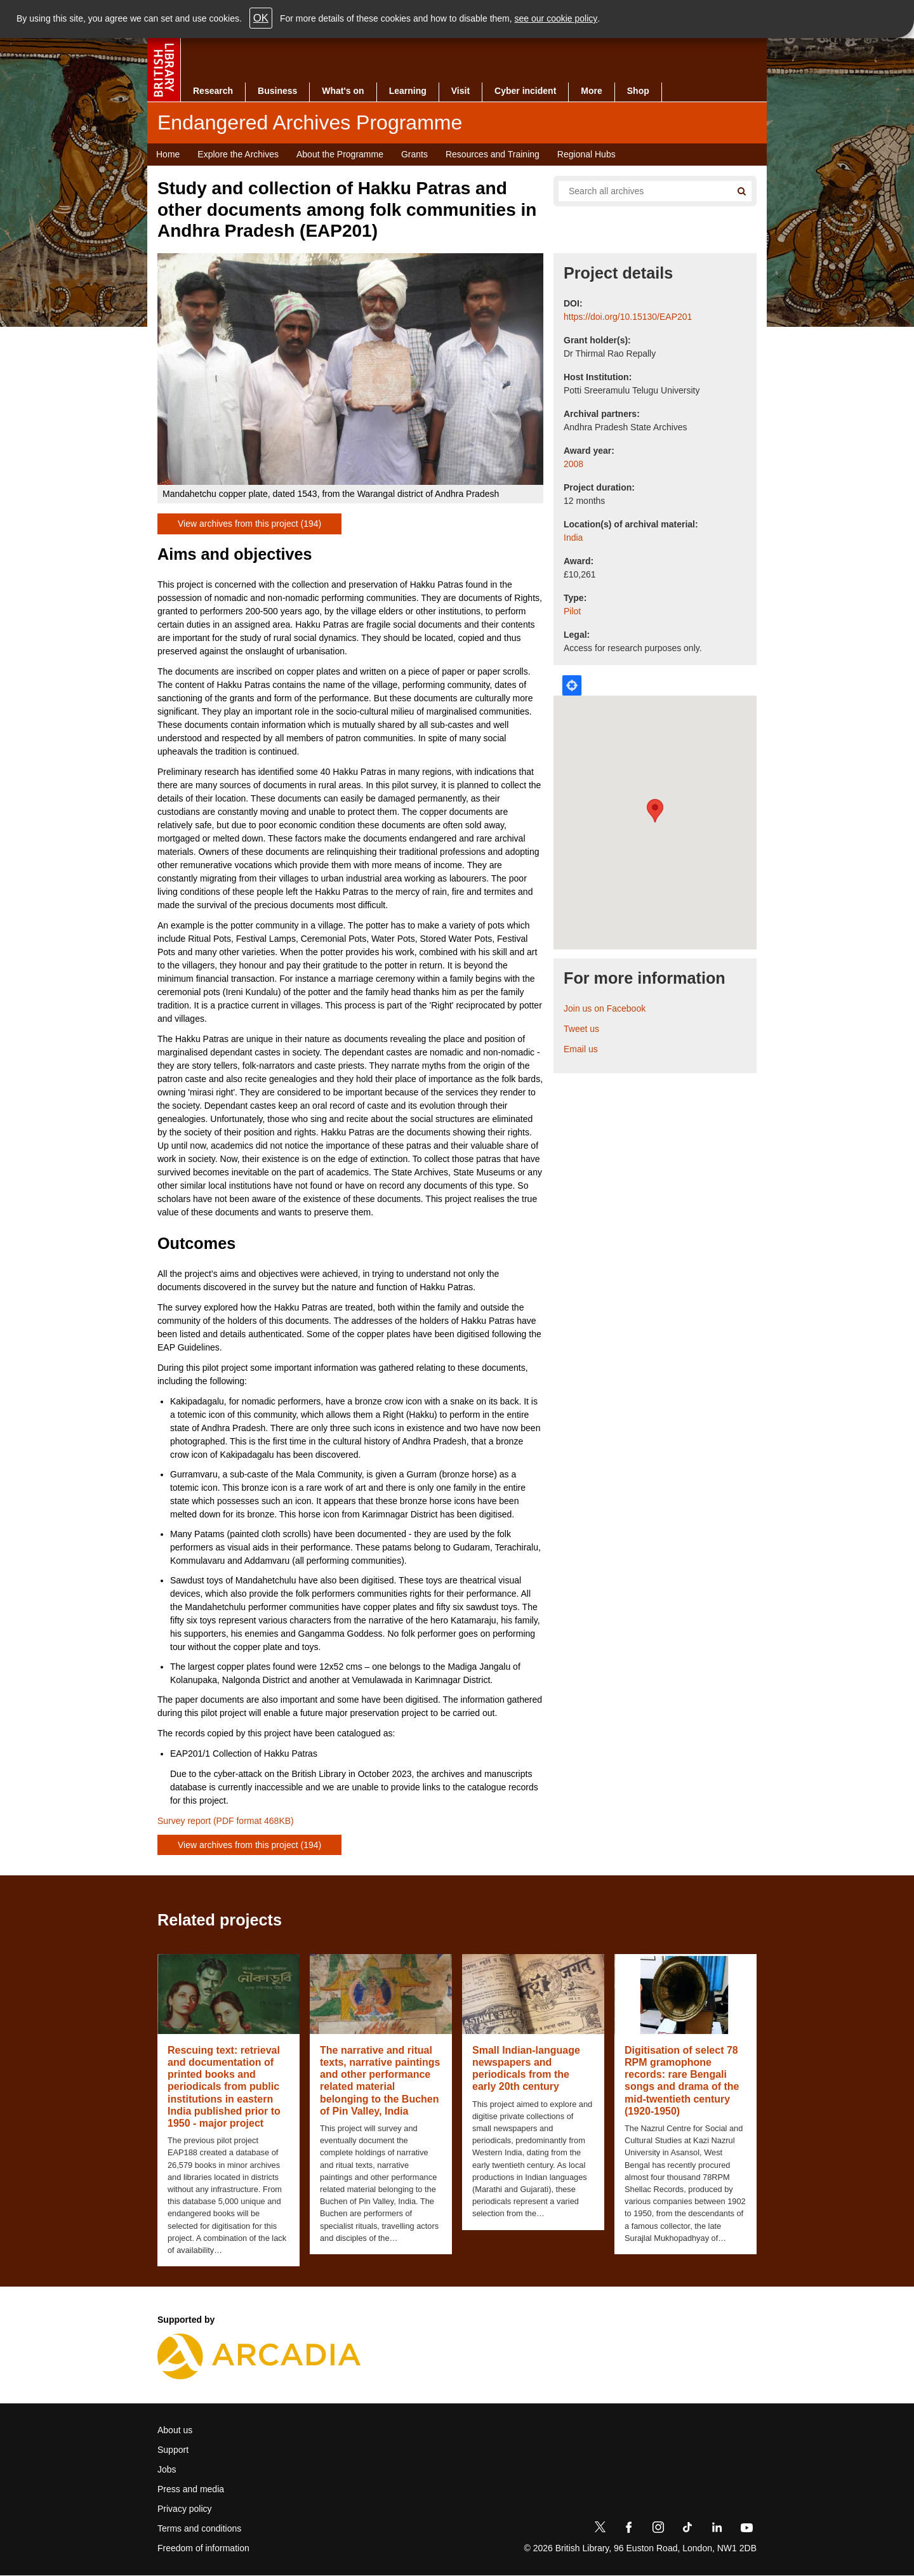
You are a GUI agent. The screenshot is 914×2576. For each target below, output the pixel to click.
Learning (408, 91)
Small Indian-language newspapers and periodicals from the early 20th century (526, 2068)
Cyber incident (525, 91)
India (573, 537)
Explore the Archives (238, 154)
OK (260, 18)
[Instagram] (658, 2530)
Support (173, 2450)
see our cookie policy (556, 18)
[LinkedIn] (716, 2530)
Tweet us (581, 1029)
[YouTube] (746, 2530)
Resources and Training (493, 154)
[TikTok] (687, 2530)
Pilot (572, 611)
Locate (571, 685)
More (591, 91)
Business (277, 91)
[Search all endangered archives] (640, 191)
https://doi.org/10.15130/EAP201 (628, 317)
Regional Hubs (586, 154)
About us (174, 2430)
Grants (414, 154)
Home (168, 154)
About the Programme (339, 154)
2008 (573, 464)
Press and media (190, 2489)
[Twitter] (599, 2530)
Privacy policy (184, 2509)
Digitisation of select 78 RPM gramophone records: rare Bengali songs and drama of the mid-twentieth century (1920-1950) (682, 2081)
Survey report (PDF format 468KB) (225, 1821)
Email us (581, 1049)
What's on (343, 91)
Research (213, 91)
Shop (638, 91)
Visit (460, 91)
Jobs (166, 2469)
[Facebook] (629, 2530)
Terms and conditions (199, 2528)
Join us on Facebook (605, 1008)
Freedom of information (203, 2548)
